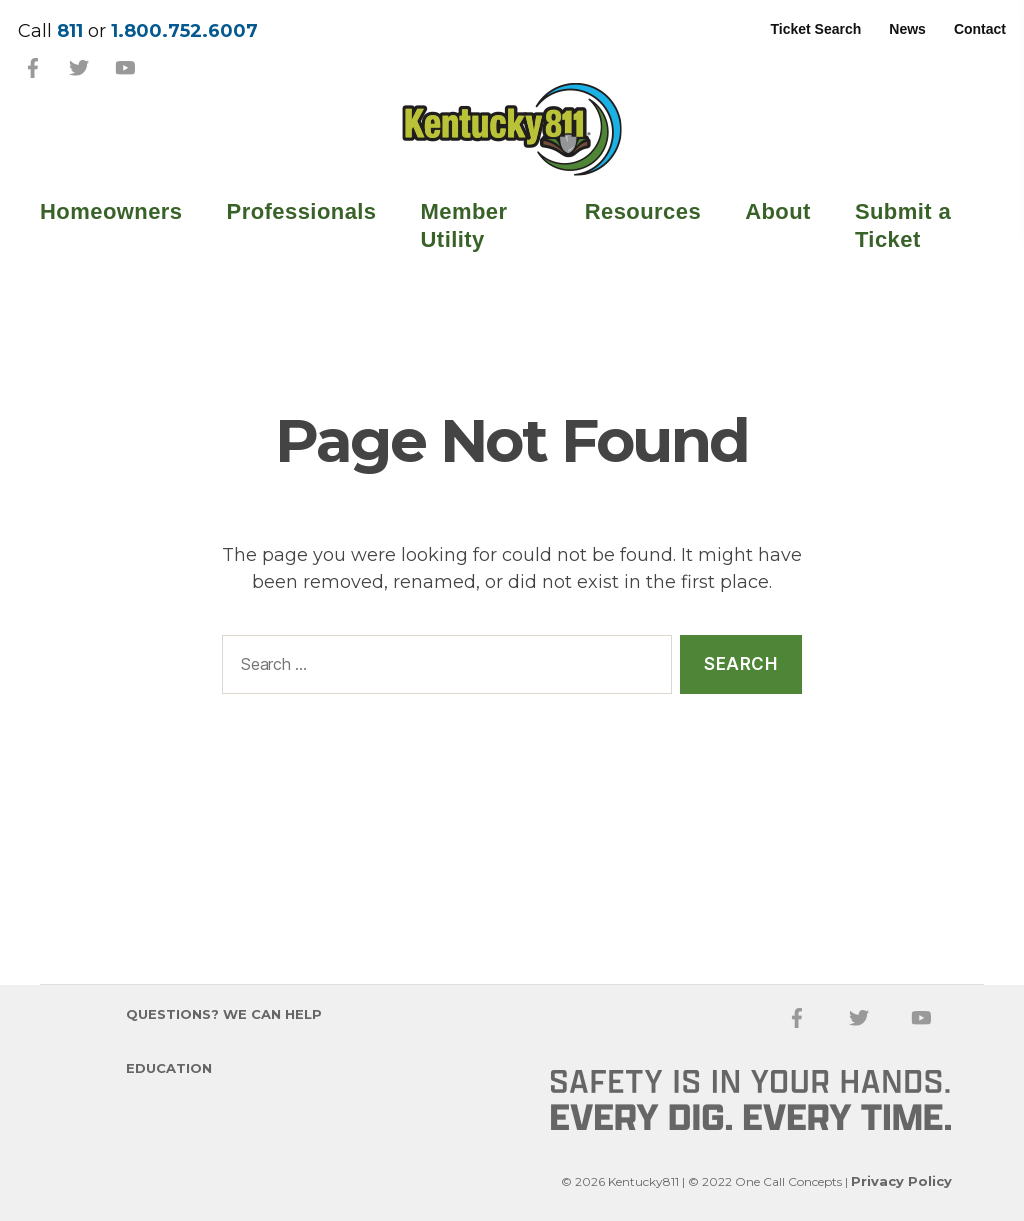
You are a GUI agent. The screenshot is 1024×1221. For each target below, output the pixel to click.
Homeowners (111, 211)
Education (169, 1068)
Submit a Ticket (903, 225)
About (778, 211)
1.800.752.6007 (184, 31)
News (907, 29)
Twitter (79, 68)
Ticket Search (816, 29)
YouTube (125, 68)
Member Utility (464, 225)
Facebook (33, 68)
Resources (643, 211)
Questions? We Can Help (224, 1014)
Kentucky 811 (512, 129)
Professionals (302, 211)
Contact (980, 29)
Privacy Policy (901, 1181)
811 (70, 31)
